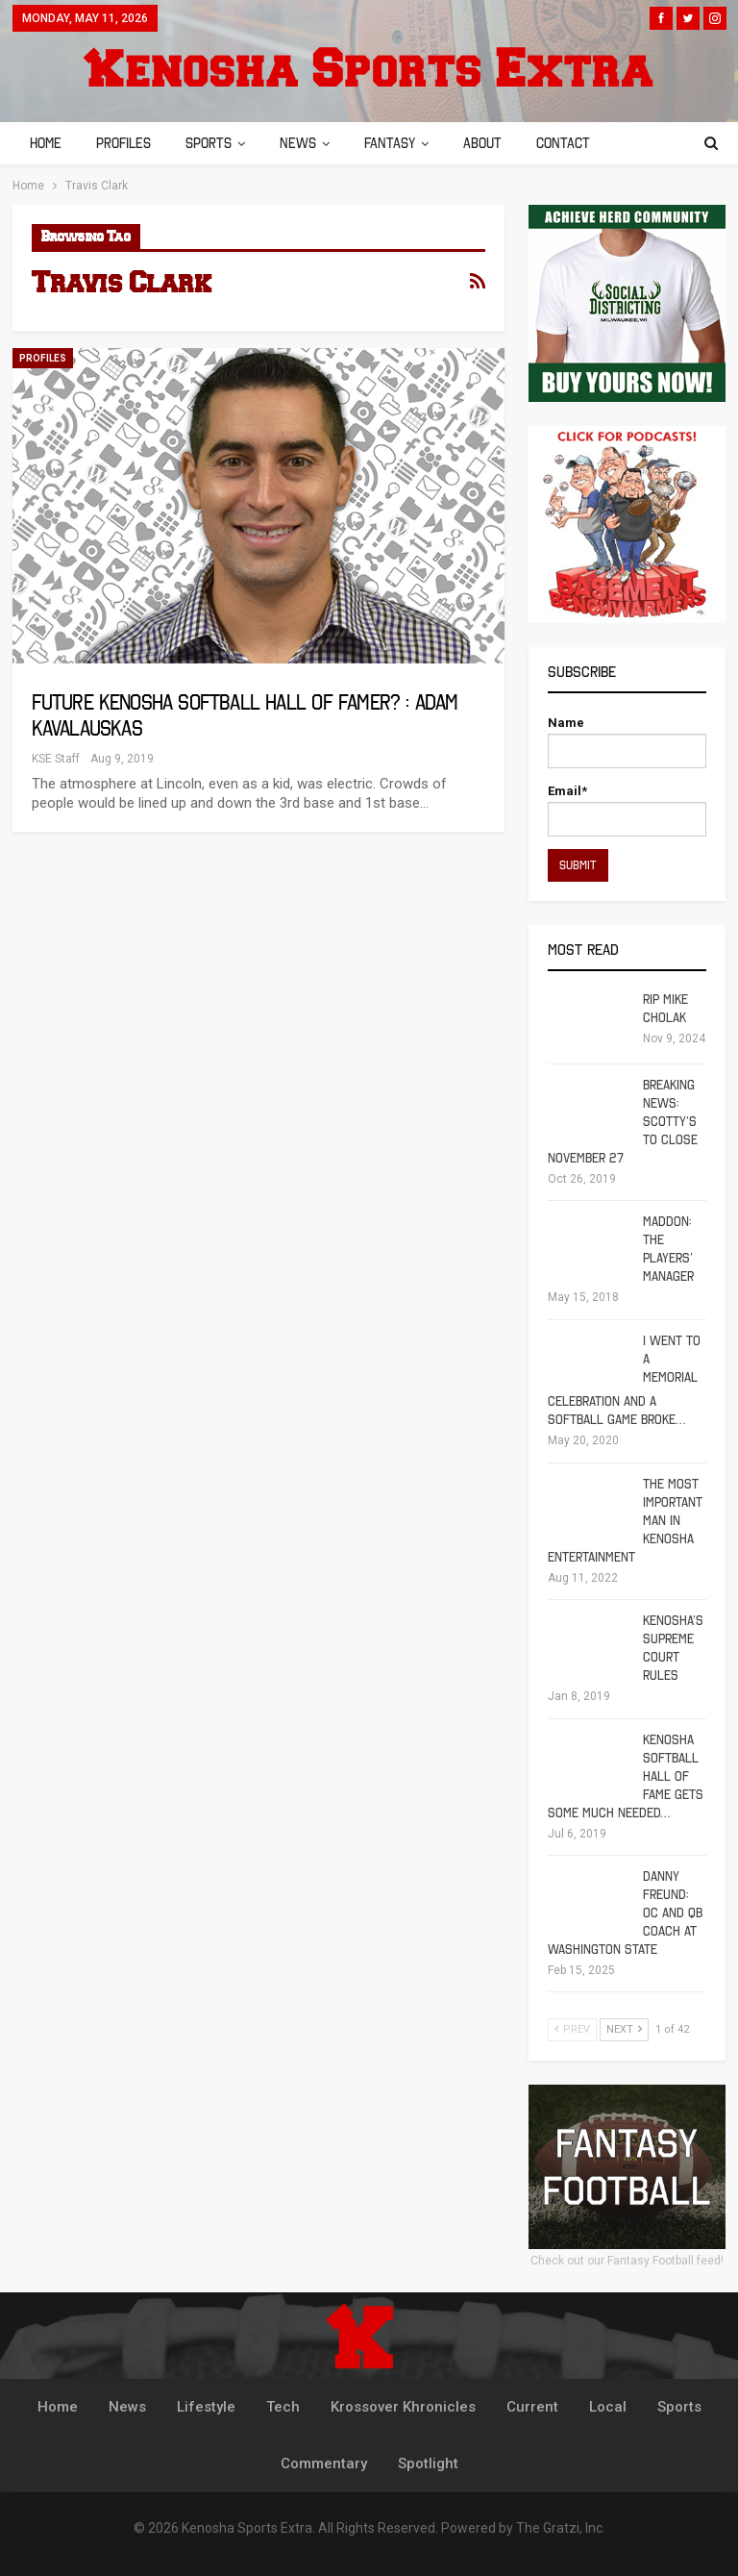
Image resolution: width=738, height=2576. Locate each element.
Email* (627, 810)
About (497, 143)
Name (627, 741)
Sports (214, 143)
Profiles (126, 143)
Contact (580, 143)
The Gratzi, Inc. (560, 2528)
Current (532, 2406)
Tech (283, 2406)
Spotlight (428, 2463)
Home (46, 143)
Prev (572, 2029)
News (306, 143)
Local (608, 2406)
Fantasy (401, 143)
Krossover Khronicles (403, 2406)
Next (624, 2029)
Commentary (324, 2463)
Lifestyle (206, 2406)
